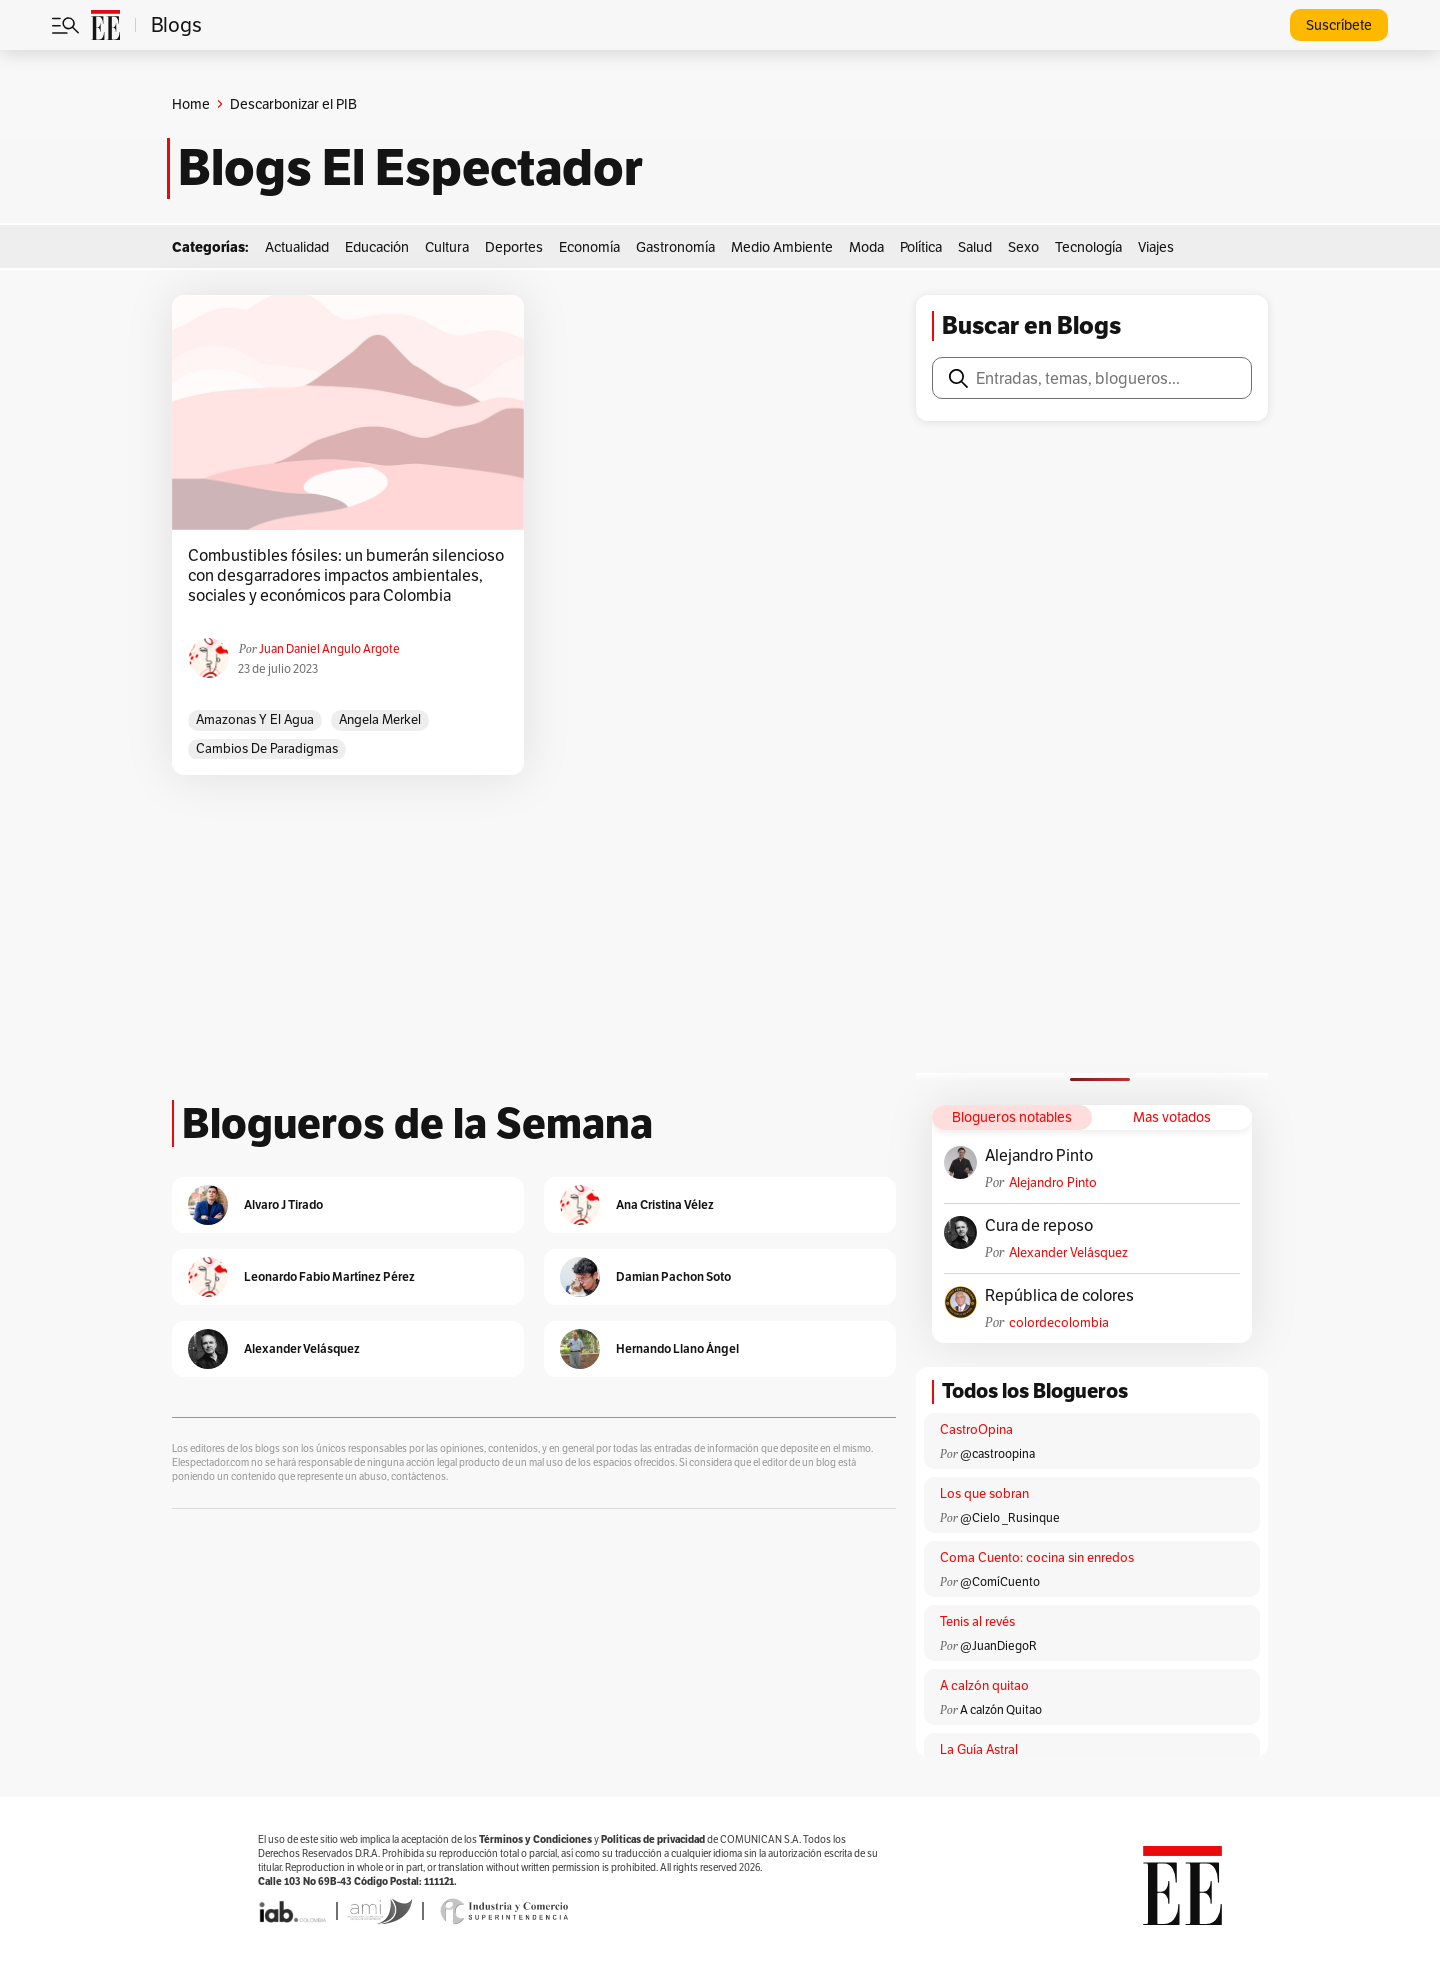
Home (191, 104)
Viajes (1156, 247)
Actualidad (297, 247)
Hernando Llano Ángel (677, 1348)
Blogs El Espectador (410, 168)
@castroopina (997, 1453)
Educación (377, 247)
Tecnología (1088, 247)
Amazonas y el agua (255, 719)
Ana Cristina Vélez (665, 1204)
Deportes (514, 247)
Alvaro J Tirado (283, 1204)
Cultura (447, 247)
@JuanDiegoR (998, 1645)
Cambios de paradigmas (267, 748)
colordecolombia (1059, 1322)
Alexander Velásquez (1068, 1252)
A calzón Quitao (1001, 1709)
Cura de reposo (1039, 1226)
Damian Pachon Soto (673, 1276)
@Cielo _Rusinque (1010, 1517)
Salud (975, 247)
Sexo (1023, 247)
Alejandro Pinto (1039, 1156)
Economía (589, 247)
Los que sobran (984, 1493)
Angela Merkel (380, 719)
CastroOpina (976, 1429)
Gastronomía (675, 247)
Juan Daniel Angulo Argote (329, 648)
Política (921, 247)
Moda (866, 247)
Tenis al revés (977, 1621)
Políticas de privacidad (653, 1839)
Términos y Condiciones (535, 1839)
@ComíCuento (1000, 1581)
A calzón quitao (984, 1685)
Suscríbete (1339, 25)
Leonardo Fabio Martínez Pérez (329, 1276)
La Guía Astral (979, 1749)
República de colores (1059, 1296)
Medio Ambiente (782, 247)
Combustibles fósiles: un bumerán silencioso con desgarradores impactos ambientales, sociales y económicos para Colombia (346, 576)
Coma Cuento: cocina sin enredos (1037, 1557)
